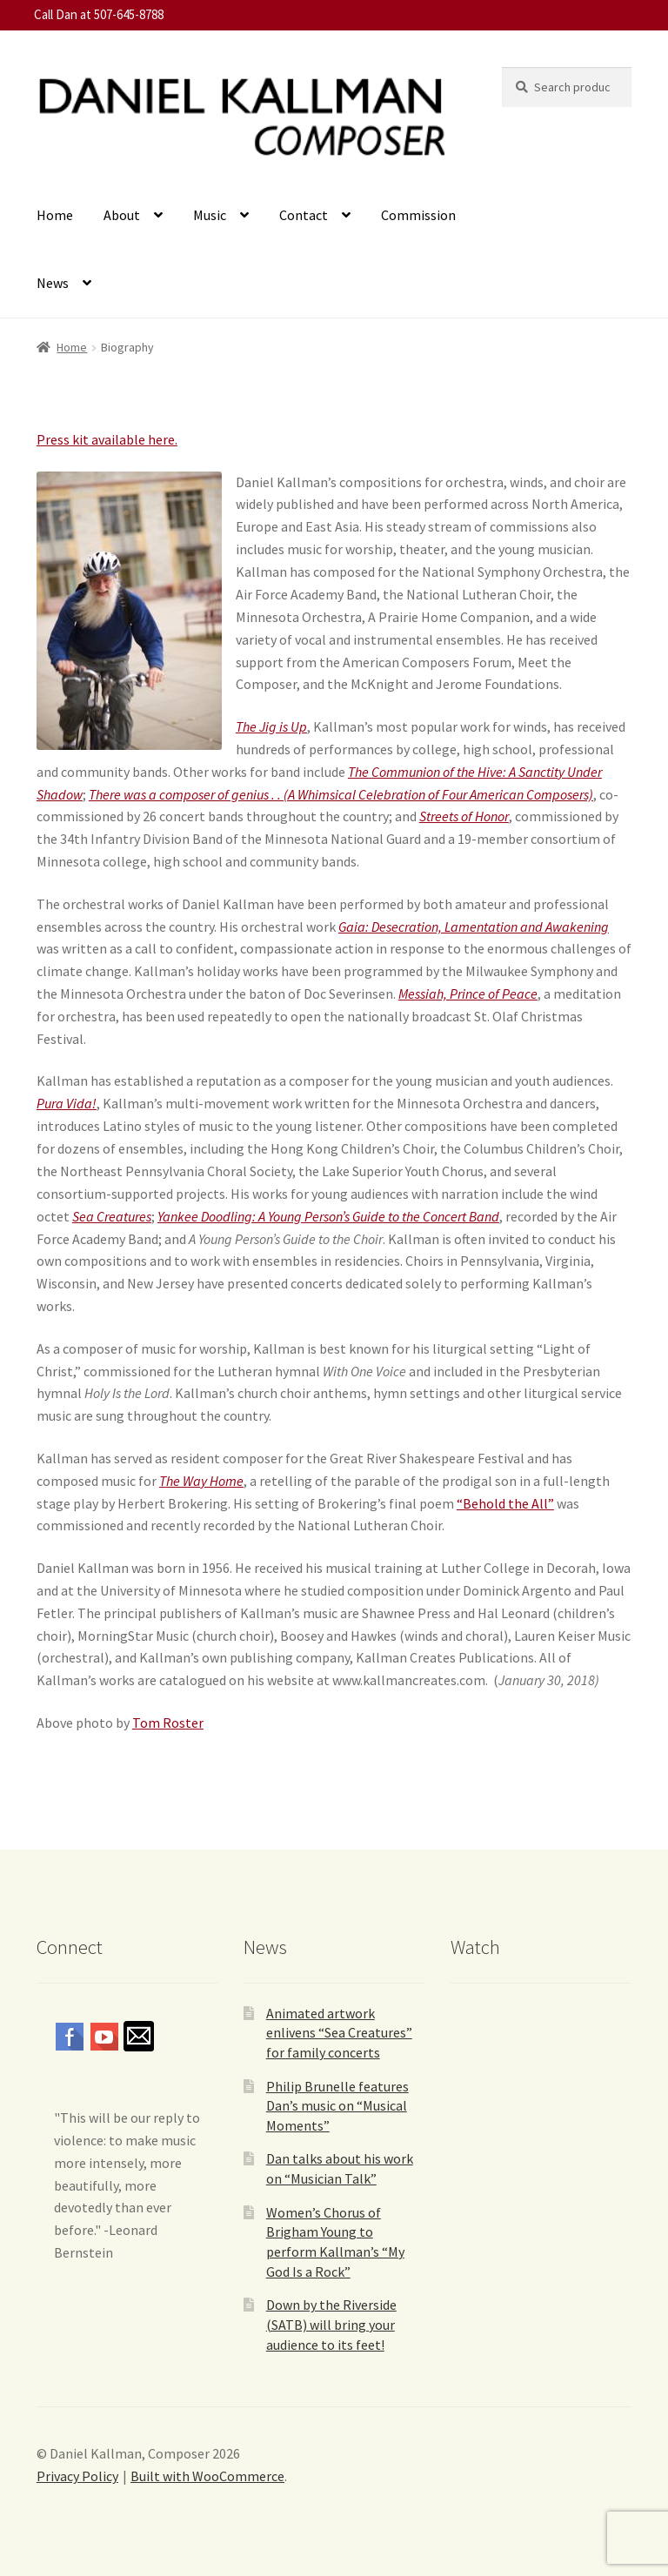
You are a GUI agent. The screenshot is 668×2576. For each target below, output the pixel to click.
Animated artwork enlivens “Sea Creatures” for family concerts (339, 2032)
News (53, 282)
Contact (303, 215)
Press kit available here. (107, 439)
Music (209, 215)
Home (55, 215)
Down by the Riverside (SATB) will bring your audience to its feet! (331, 2324)
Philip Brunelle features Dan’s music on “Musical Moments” (337, 2106)
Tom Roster (168, 1722)
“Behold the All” (505, 1503)
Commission (418, 215)
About (122, 215)
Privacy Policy (77, 2476)
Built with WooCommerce (207, 2476)
